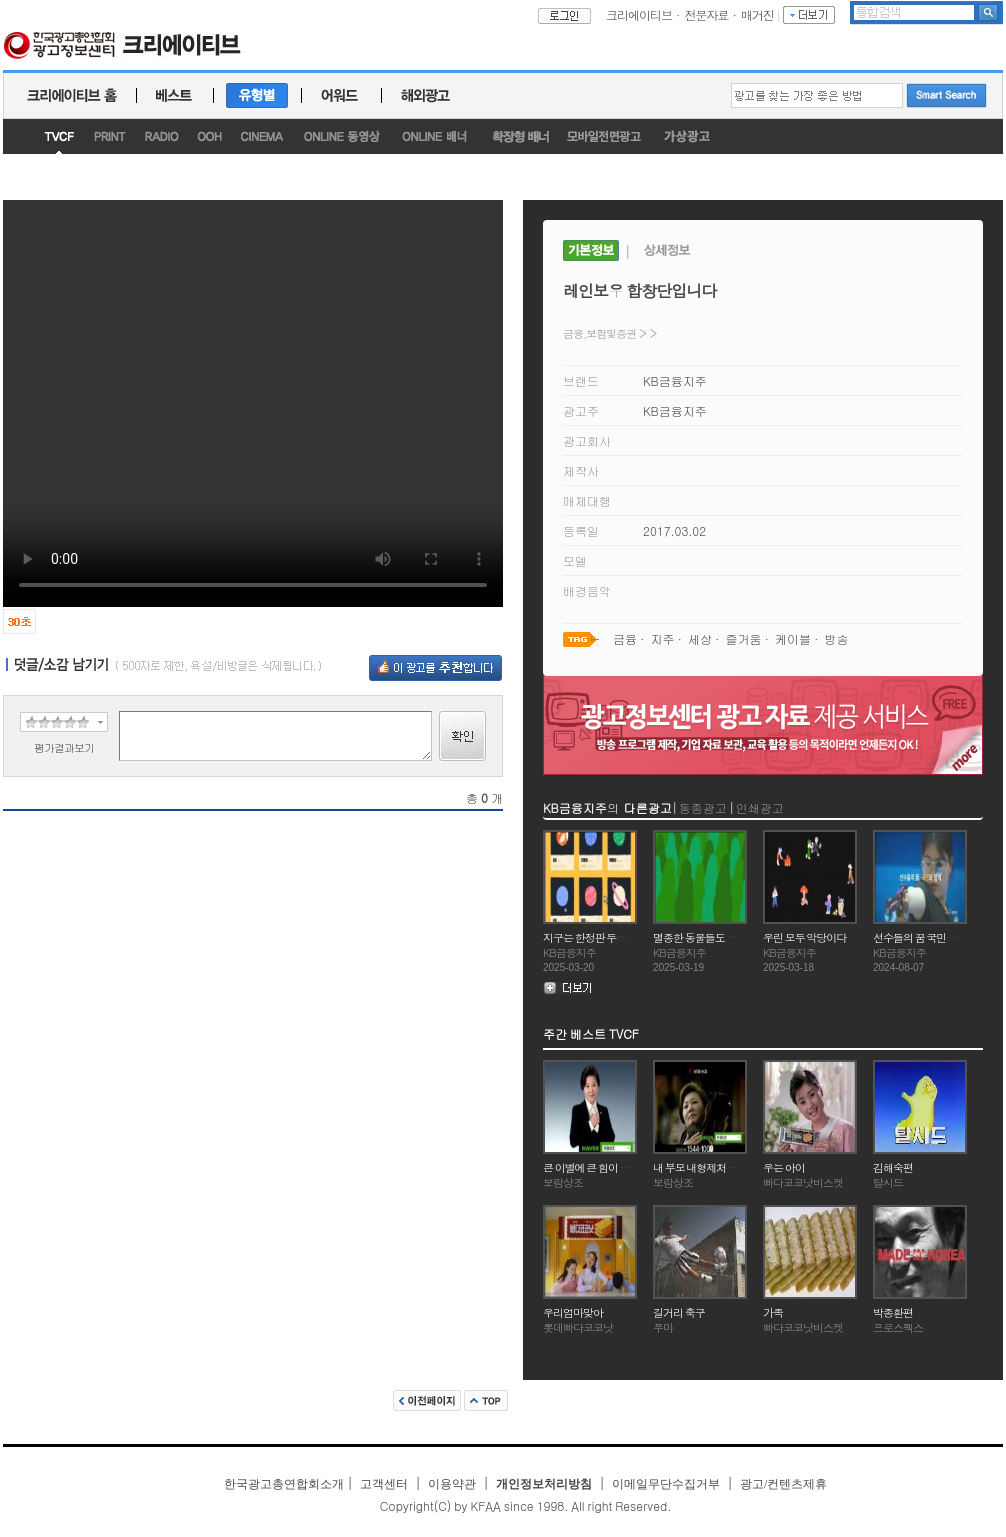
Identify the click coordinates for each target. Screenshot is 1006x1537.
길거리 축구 (679, 1312)
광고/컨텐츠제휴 (783, 1484)
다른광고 (648, 807)
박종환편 (893, 1312)
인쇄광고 (760, 807)
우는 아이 (784, 1167)
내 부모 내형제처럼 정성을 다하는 (726, 1167)
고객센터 (384, 1484)
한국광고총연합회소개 (284, 1484)
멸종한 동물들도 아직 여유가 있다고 (731, 937)
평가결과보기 (64, 747)
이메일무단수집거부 (666, 1484)
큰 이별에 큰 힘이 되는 (591, 1167)
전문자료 (707, 14)
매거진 (757, 14)
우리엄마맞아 (573, 1312)
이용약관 (452, 1484)
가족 (773, 1312)
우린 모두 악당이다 (804, 937)
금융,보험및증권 (599, 333)
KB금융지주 (675, 380)
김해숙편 (893, 1167)
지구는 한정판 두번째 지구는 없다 (616, 937)
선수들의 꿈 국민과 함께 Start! (937, 937)
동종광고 (703, 807)
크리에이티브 (639, 14)
